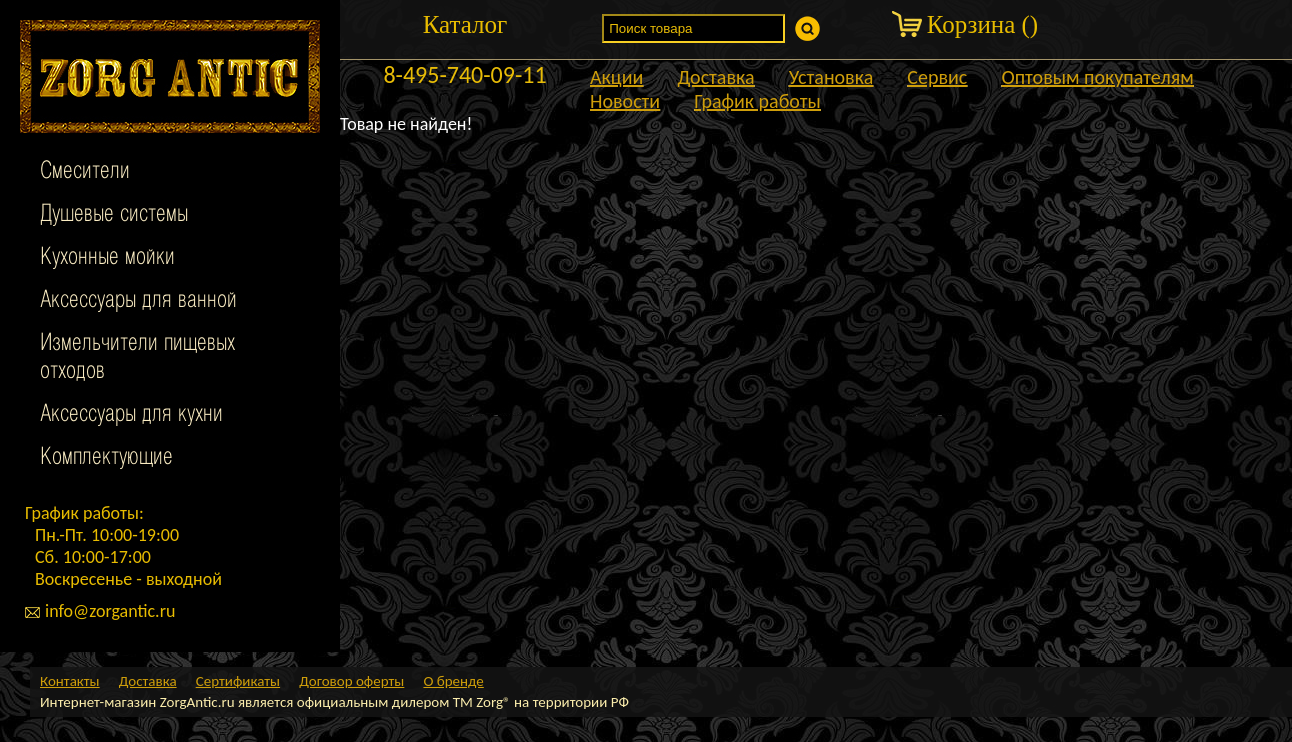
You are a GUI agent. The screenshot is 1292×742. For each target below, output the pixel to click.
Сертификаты (238, 681)
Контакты (70, 681)
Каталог (465, 24)
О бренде (453, 681)
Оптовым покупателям (1097, 77)
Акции (616, 77)
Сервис (937, 77)
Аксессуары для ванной (138, 301)
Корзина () (982, 24)
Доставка (715, 77)
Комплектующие (106, 458)
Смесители (85, 172)
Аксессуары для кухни (131, 415)
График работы (757, 101)
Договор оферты (351, 681)
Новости (625, 101)
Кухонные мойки (107, 258)
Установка (831, 77)
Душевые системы (114, 215)
